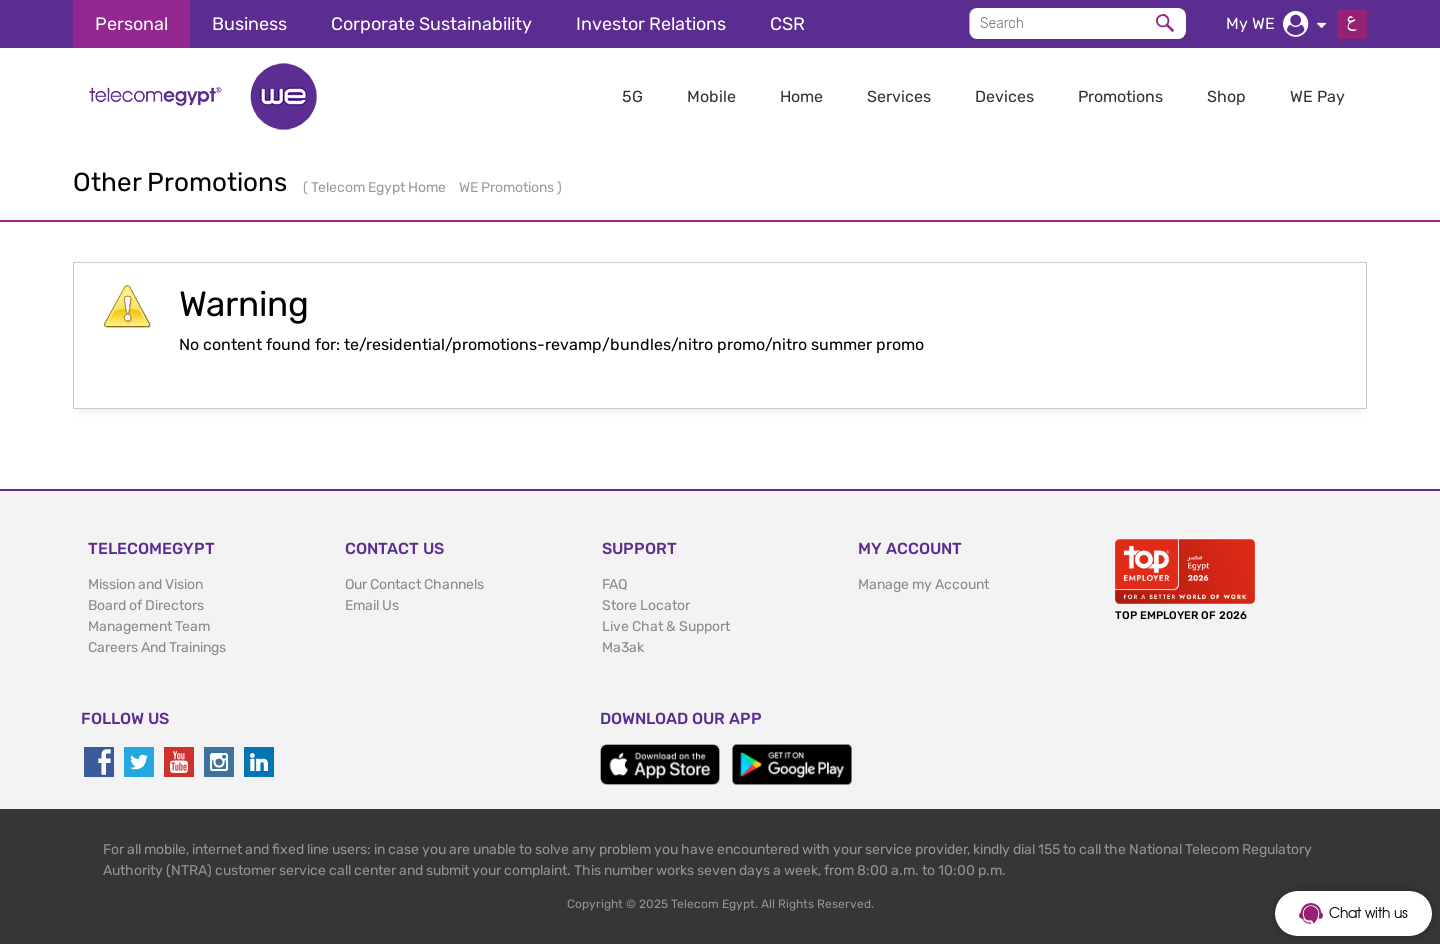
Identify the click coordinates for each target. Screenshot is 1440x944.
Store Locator (646, 605)
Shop (1226, 96)
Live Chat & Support (666, 626)
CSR (787, 24)
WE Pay (1317, 96)
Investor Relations (651, 24)
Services (899, 96)
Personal (131, 24)
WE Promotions (508, 187)
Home (801, 96)
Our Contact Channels (414, 584)
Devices (1004, 96)
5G (632, 96)
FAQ (614, 584)
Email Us (372, 605)
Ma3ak (623, 647)
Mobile (711, 96)
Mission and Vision (145, 584)
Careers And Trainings (157, 647)
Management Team (149, 626)
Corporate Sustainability (431, 24)
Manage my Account (923, 584)
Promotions (1120, 96)
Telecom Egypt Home (380, 187)
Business (249, 24)
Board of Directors (146, 605)
